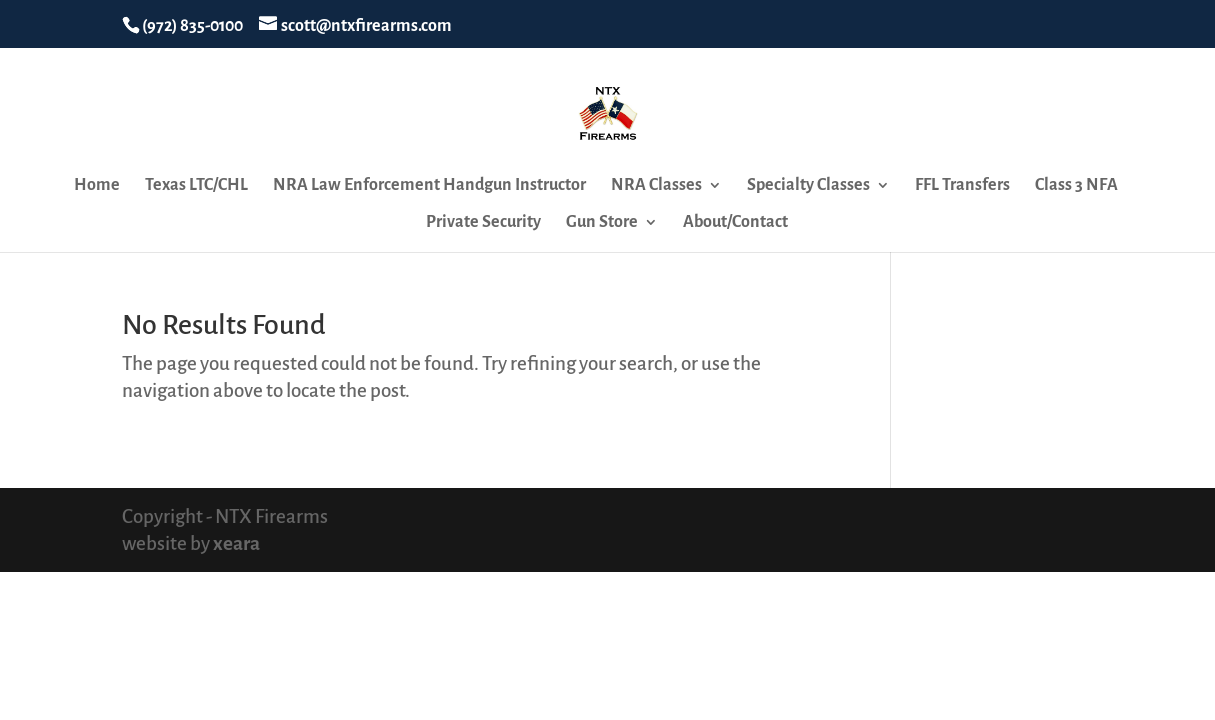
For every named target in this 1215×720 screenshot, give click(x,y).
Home (97, 186)
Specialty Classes (808, 186)
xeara (236, 543)
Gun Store (602, 223)
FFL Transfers (962, 186)
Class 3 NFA (1076, 186)
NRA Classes (656, 186)
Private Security (483, 223)
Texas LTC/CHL (196, 186)
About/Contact (735, 223)
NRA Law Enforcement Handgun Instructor (429, 186)
